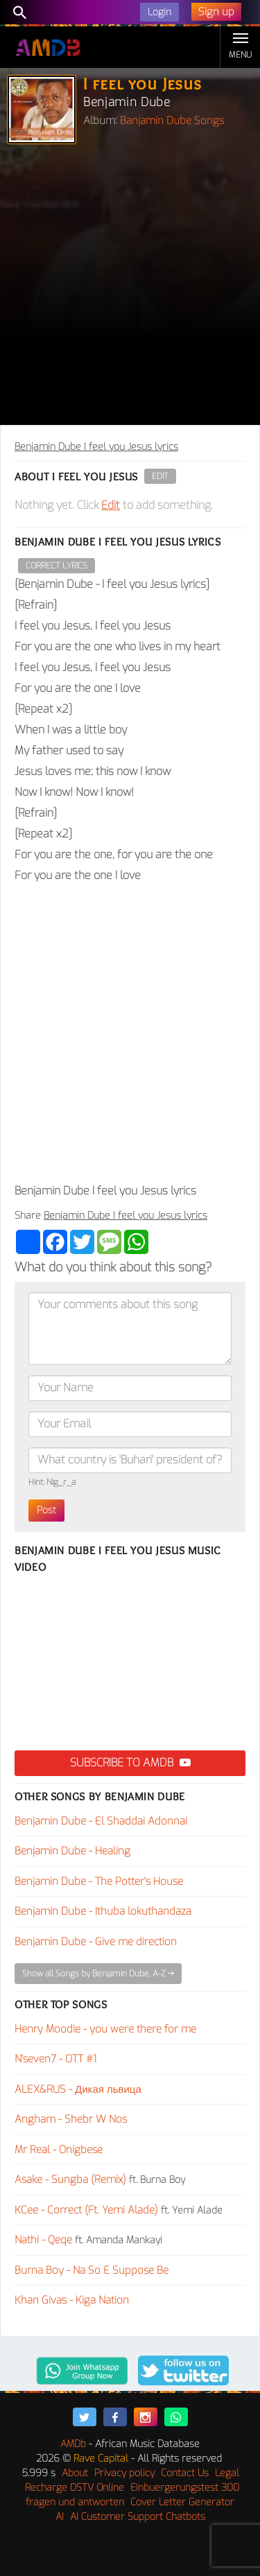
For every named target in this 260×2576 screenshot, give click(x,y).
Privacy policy (124, 2473)
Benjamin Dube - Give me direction (96, 1942)
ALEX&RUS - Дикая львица (78, 2089)
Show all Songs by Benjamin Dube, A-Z (98, 1973)
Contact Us (185, 2473)
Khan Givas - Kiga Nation (72, 2300)
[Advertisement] (130, 288)
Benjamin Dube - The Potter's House (99, 1881)
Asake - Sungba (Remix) (70, 2179)
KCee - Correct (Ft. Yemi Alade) (86, 2210)
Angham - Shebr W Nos (71, 2119)
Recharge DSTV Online (74, 2487)
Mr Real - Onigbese (59, 2150)
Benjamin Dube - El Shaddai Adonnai (101, 1821)
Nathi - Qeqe (43, 2240)
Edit (160, 476)
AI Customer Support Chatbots (137, 2516)
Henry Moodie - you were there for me (105, 2029)
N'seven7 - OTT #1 (55, 2059)
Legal (227, 2473)
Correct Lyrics (56, 565)
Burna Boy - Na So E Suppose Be (91, 2270)
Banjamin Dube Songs (172, 121)
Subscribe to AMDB (130, 1762)
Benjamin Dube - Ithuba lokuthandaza (103, 1911)
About (75, 2473)
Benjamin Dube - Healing (72, 1851)
